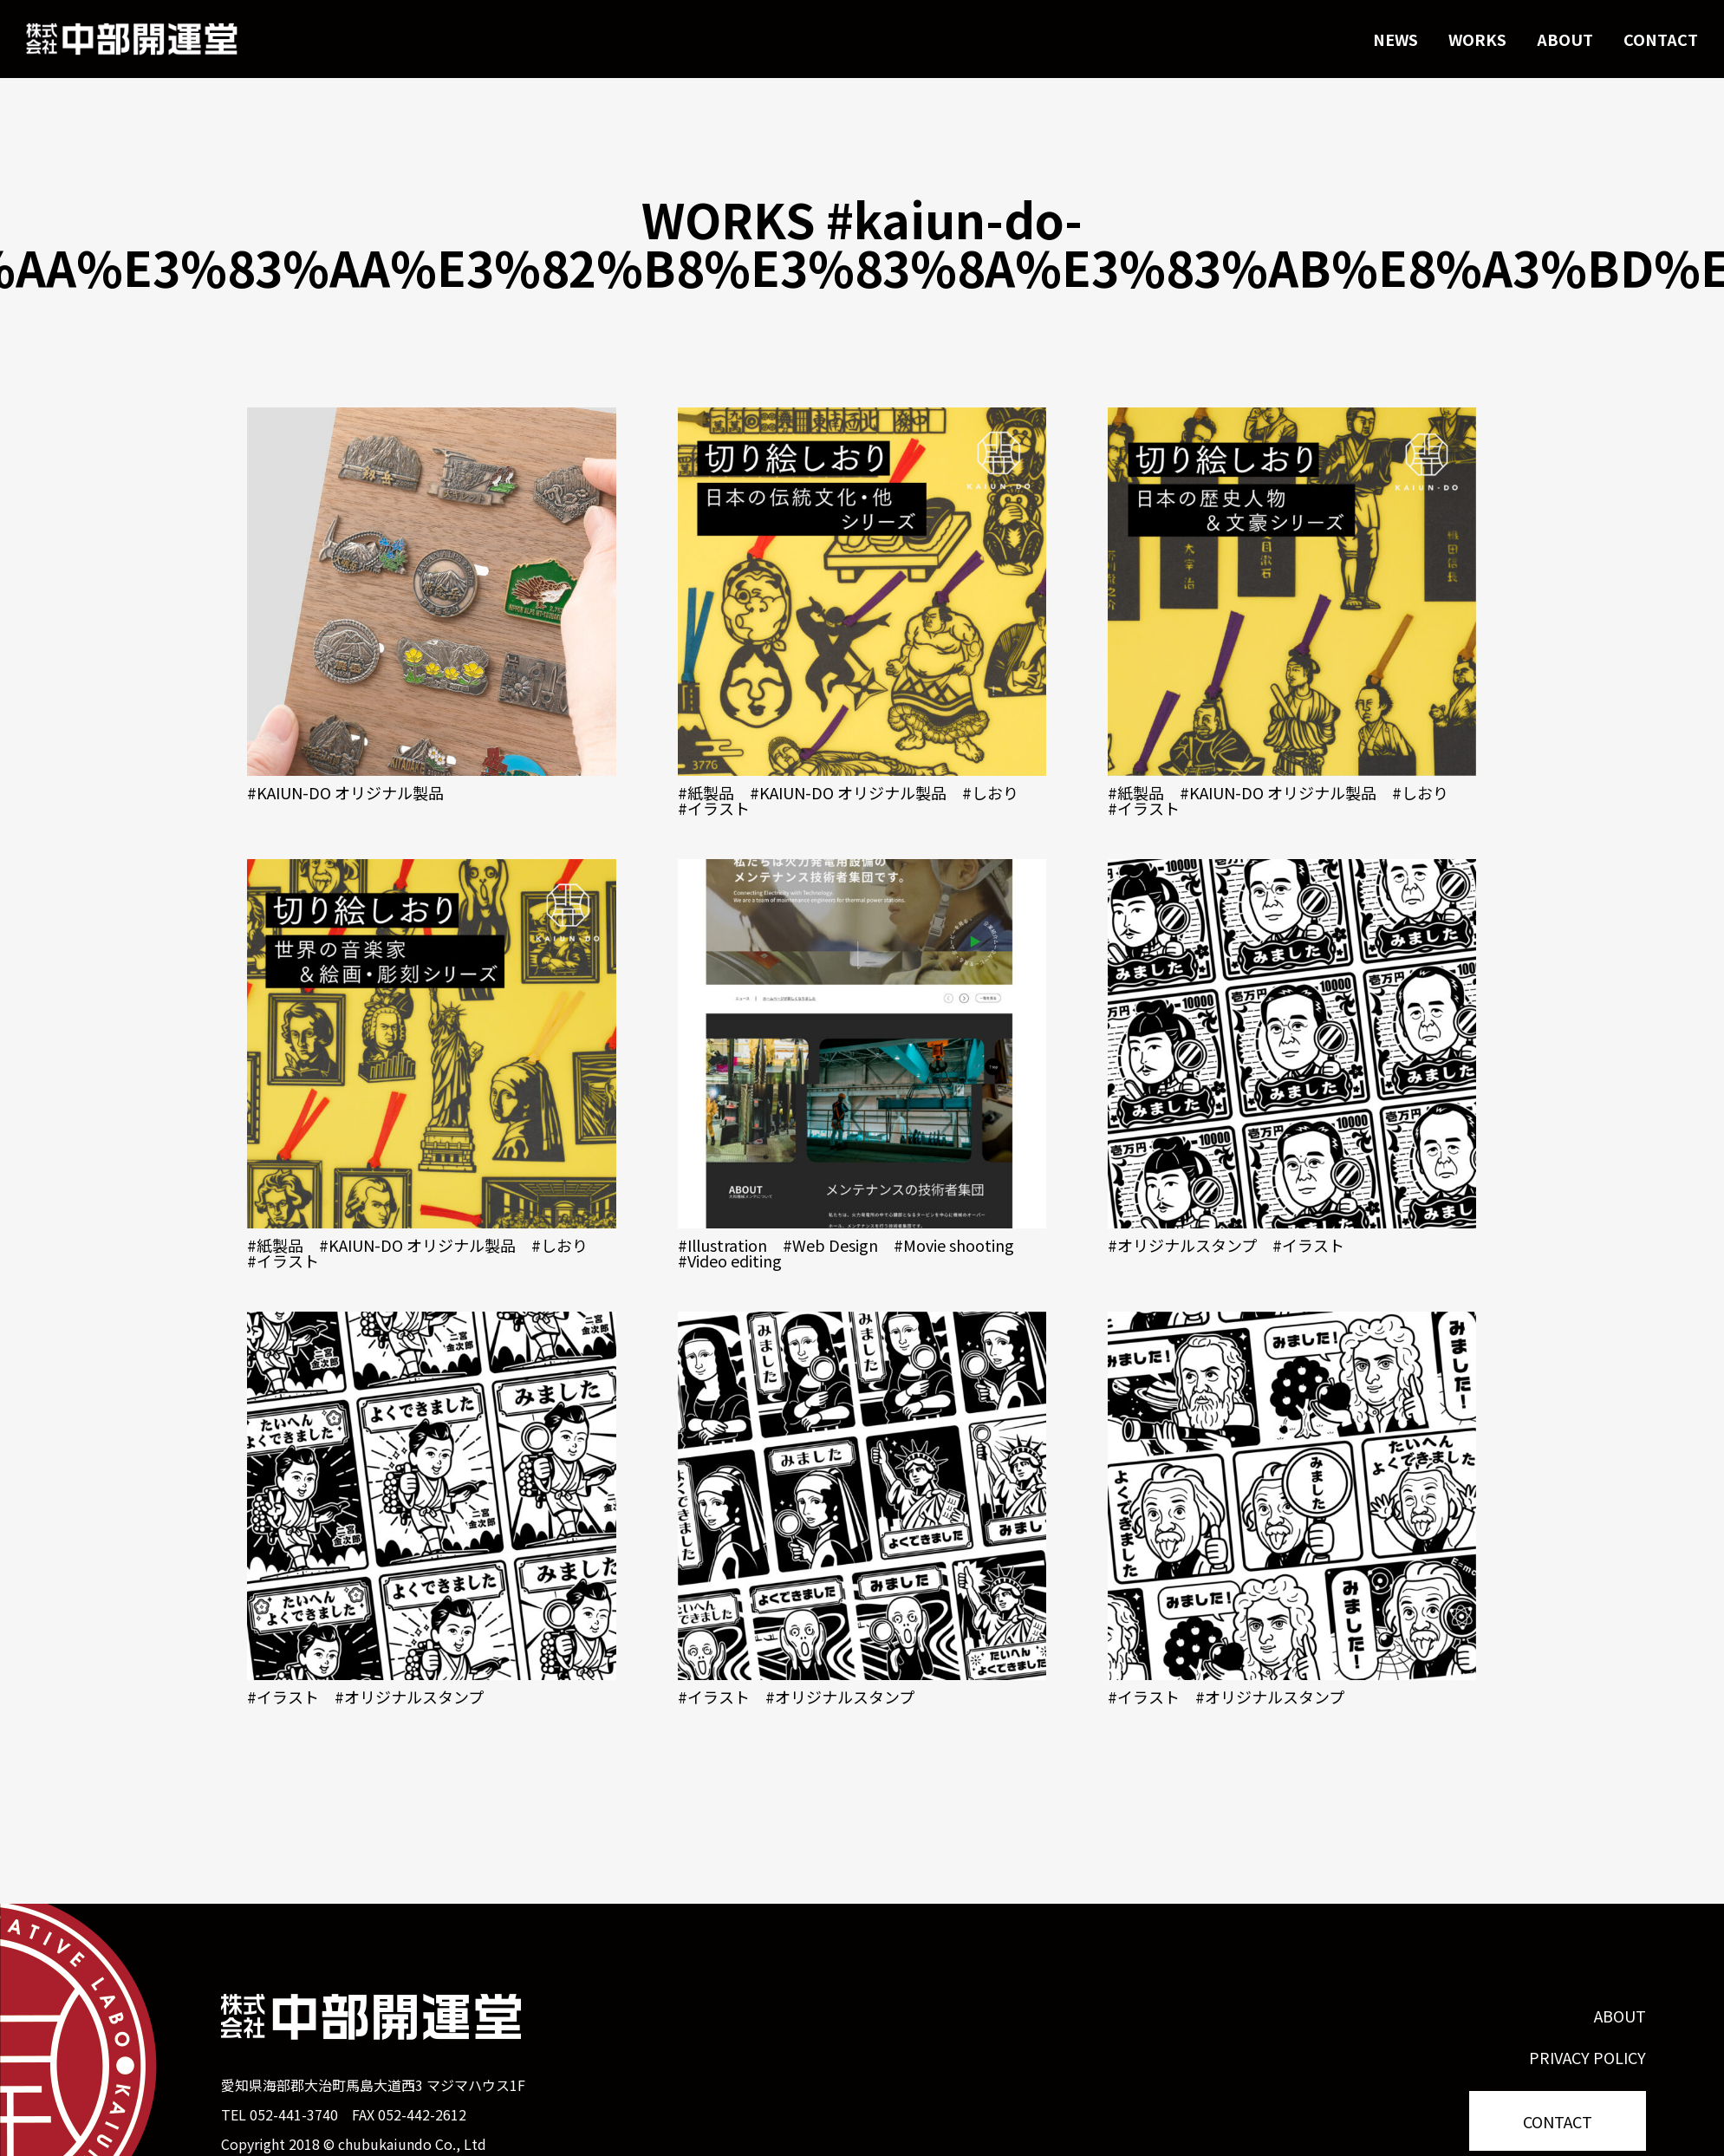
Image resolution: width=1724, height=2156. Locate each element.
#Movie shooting (954, 1245)
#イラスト (714, 808)
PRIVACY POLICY (1587, 2057)
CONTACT (1660, 39)
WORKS (1477, 39)
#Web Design (830, 1245)
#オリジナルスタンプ (1182, 1245)
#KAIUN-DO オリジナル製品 (345, 792)
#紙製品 (706, 792)
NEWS (1395, 39)
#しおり (990, 792)
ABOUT (1565, 39)
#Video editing (730, 1260)
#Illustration (722, 1245)
